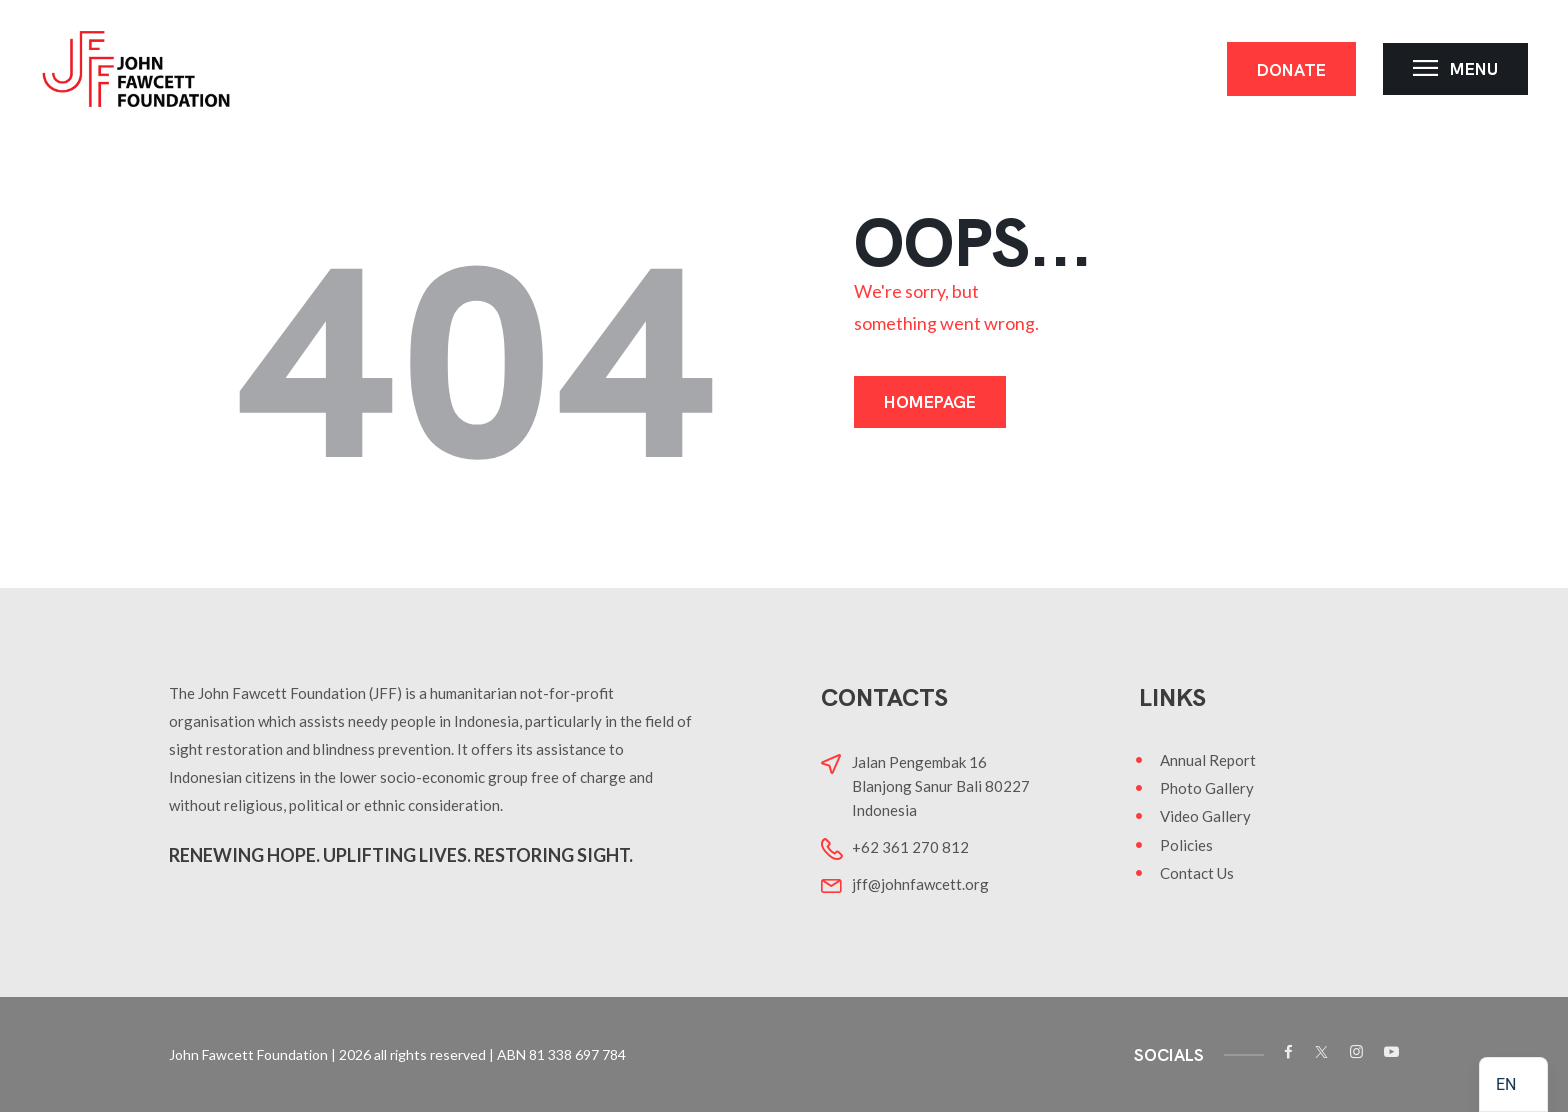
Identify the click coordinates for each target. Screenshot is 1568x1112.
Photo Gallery (1207, 788)
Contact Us (1197, 873)
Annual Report (1208, 760)
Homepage (930, 402)
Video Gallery (1205, 816)
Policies (1186, 845)
